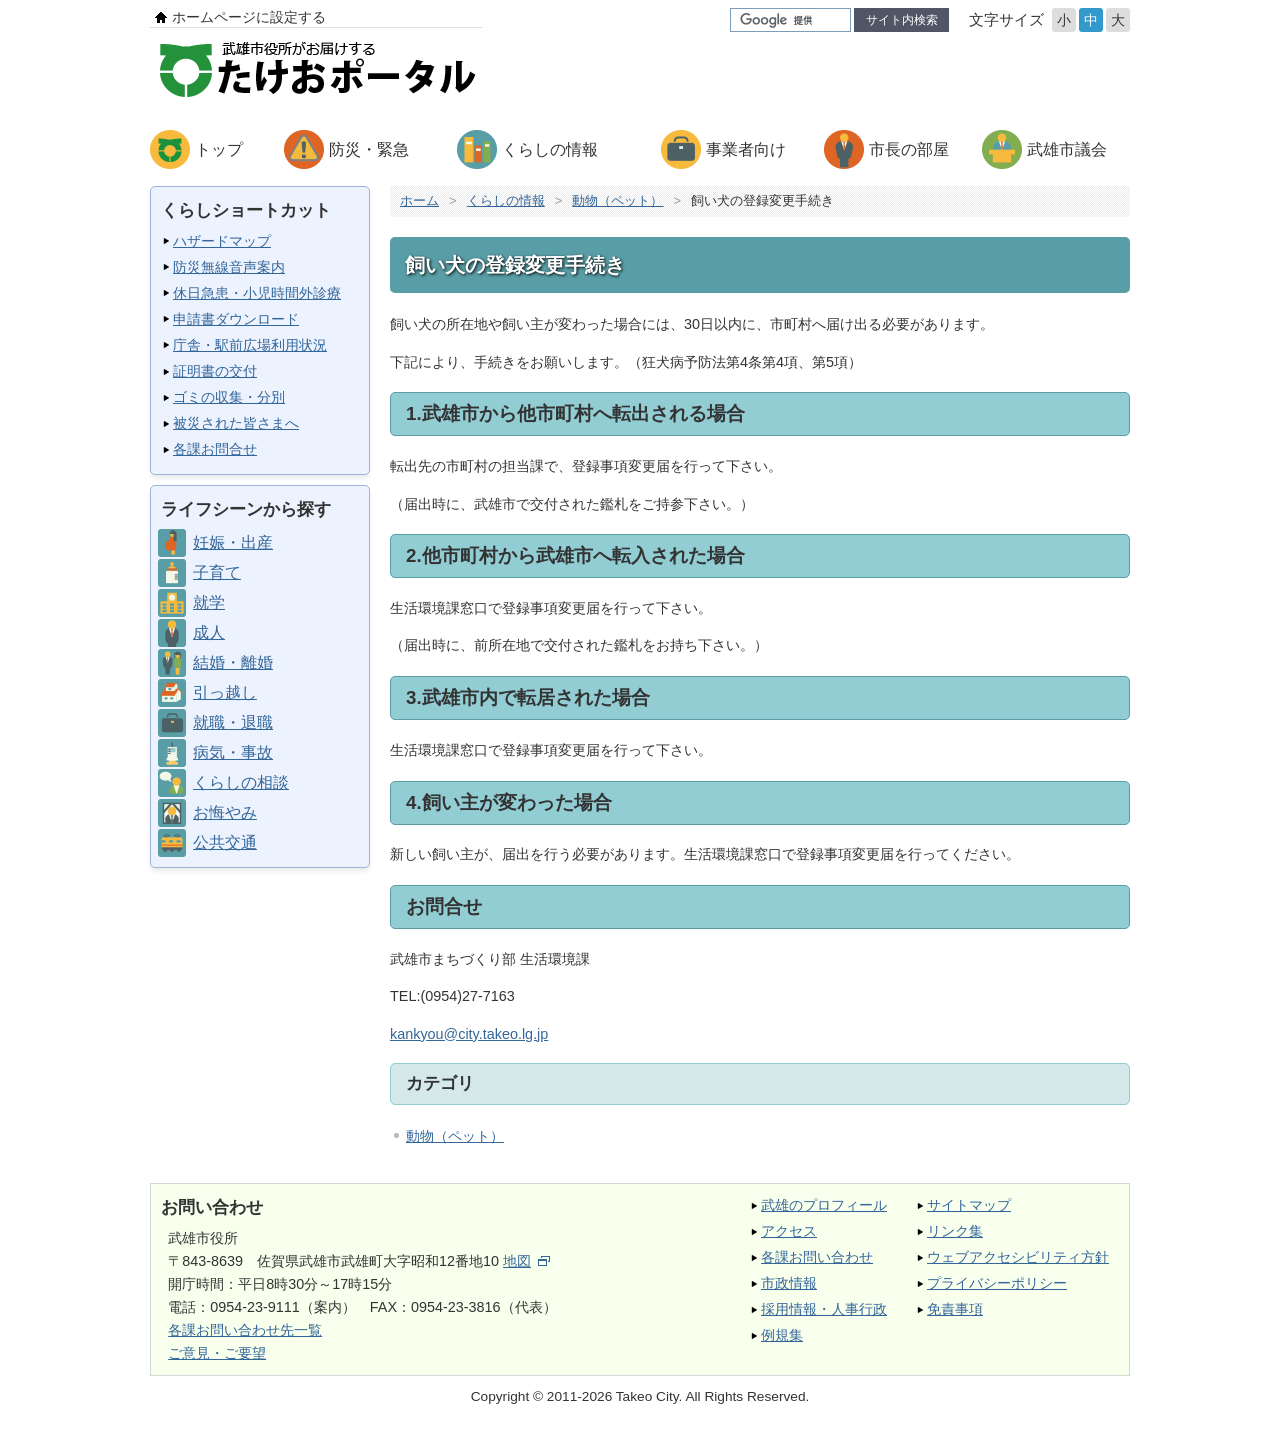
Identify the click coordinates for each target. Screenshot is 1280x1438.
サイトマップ (969, 1205)
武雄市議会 (1067, 149)
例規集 (782, 1335)
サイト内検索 (902, 20)
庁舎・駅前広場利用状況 (250, 345)
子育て (217, 572)
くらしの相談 (241, 782)
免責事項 (955, 1309)
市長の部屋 (909, 149)
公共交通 (225, 842)
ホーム (419, 200)
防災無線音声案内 (229, 267)
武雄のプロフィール (824, 1205)
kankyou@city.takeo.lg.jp (469, 1034)
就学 (209, 602)
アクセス (789, 1231)
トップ (219, 149)
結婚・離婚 (233, 662)
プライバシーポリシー (997, 1283)
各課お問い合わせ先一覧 (245, 1330)
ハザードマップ (222, 241)
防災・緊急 (369, 149)
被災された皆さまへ (236, 423)
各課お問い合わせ (817, 1257)
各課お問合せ (215, 449)
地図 (526, 1261)
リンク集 (955, 1231)
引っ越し (225, 692)
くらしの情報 (550, 149)
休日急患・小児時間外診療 (257, 293)
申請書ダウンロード (236, 319)
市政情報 (789, 1283)
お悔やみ (225, 812)
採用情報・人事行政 (824, 1309)
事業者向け (746, 149)
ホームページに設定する (249, 17)
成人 (209, 632)
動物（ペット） (617, 200)
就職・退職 (233, 722)
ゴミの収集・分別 (229, 397)
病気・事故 (233, 752)
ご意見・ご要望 (217, 1353)
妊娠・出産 (233, 542)
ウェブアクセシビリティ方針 (1018, 1257)
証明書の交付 (215, 371)
